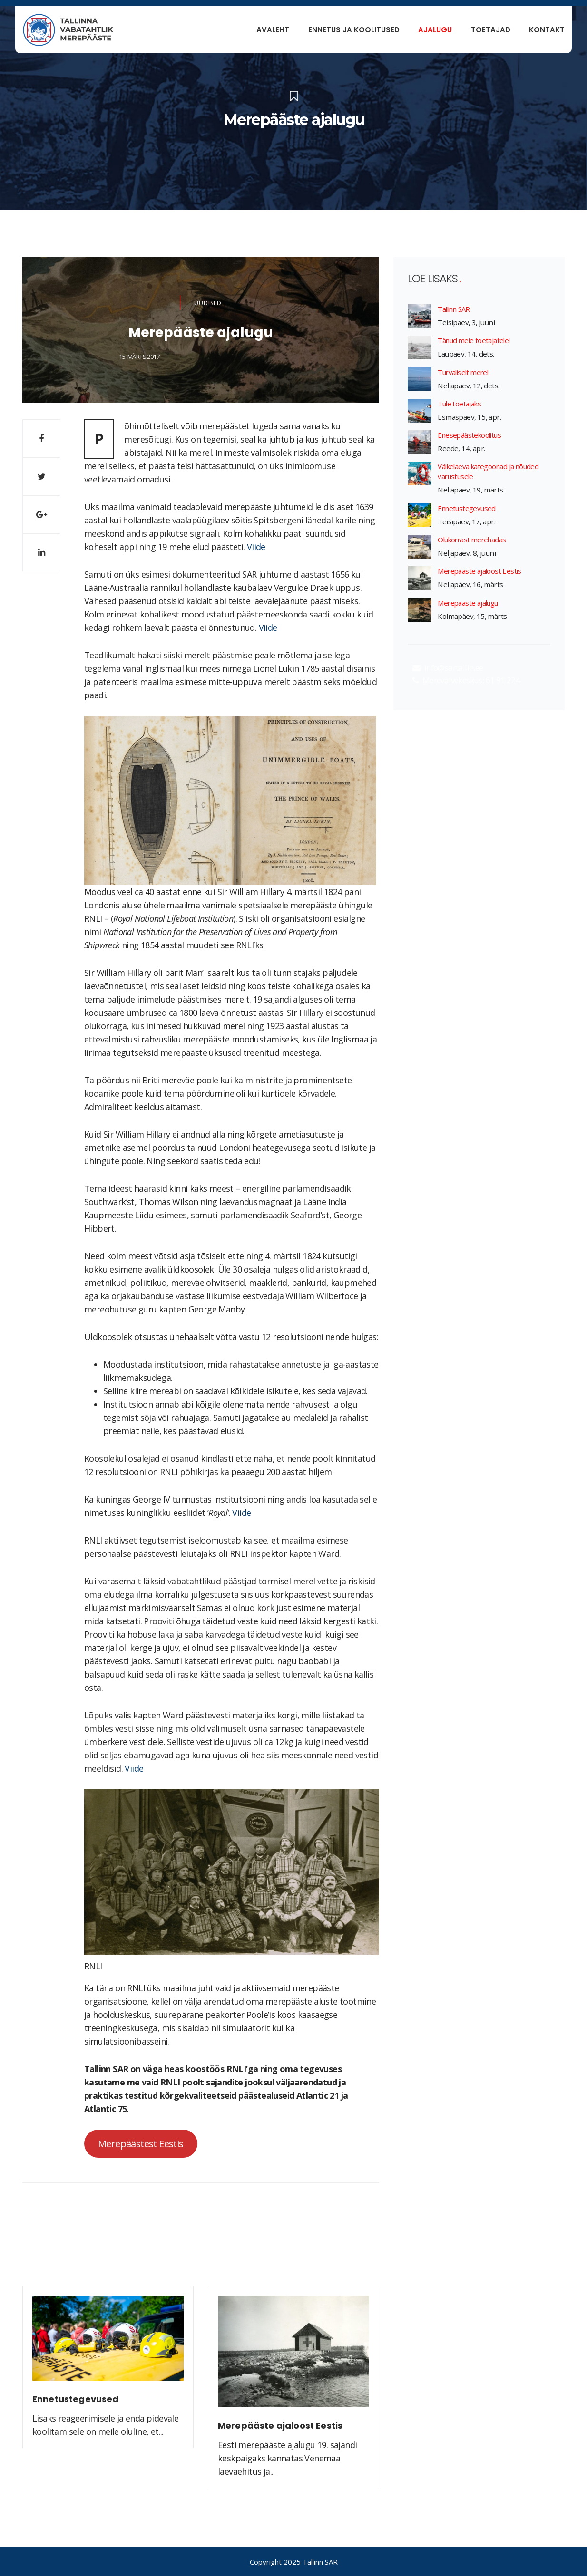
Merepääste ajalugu (468, 603)
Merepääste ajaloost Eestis (479, 571)
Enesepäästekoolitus (469, 435)
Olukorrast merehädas (472, 539)
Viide (256, 546)
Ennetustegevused (466, 508)
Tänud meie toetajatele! (473, 340)
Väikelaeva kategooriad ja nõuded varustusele (488, 471)
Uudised (208, 303)
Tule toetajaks (459, 403)
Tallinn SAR (454, 309)
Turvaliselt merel (463, 372)
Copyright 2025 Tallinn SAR (294, 2561)
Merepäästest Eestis (141, 2143)
